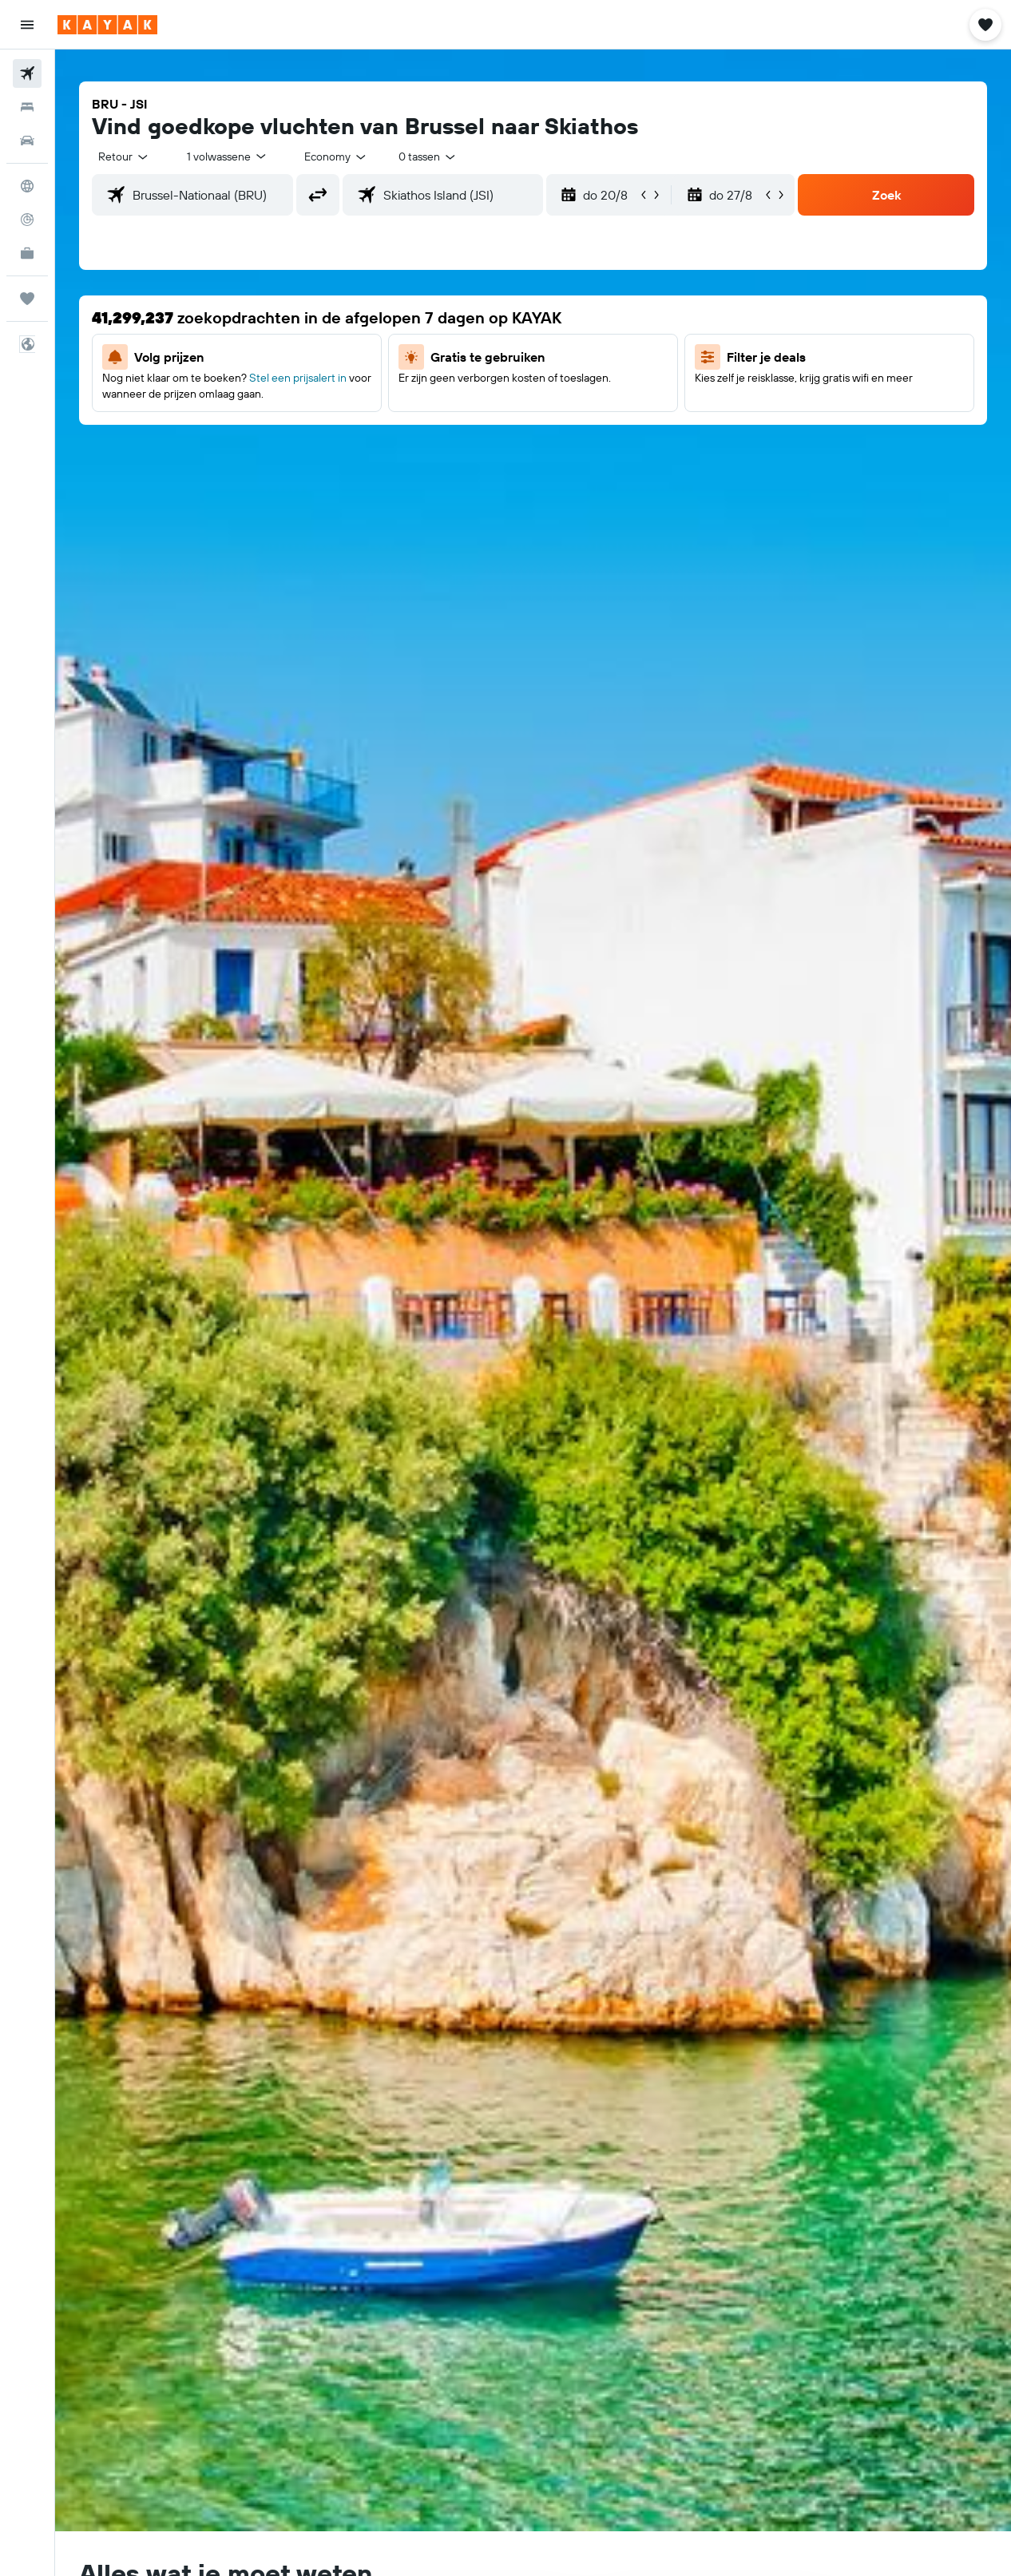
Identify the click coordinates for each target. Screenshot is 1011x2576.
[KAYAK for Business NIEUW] (27, 253)
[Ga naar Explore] (27, 186)
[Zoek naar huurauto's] (27, 141)
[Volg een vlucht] (27, 220)
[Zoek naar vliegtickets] (27, 73)
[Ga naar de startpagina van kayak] (107, 24)
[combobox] (336, 156)
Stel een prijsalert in (298, 378)
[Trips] (27, 299)
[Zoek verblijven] (27, 107)
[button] (27, 24)
